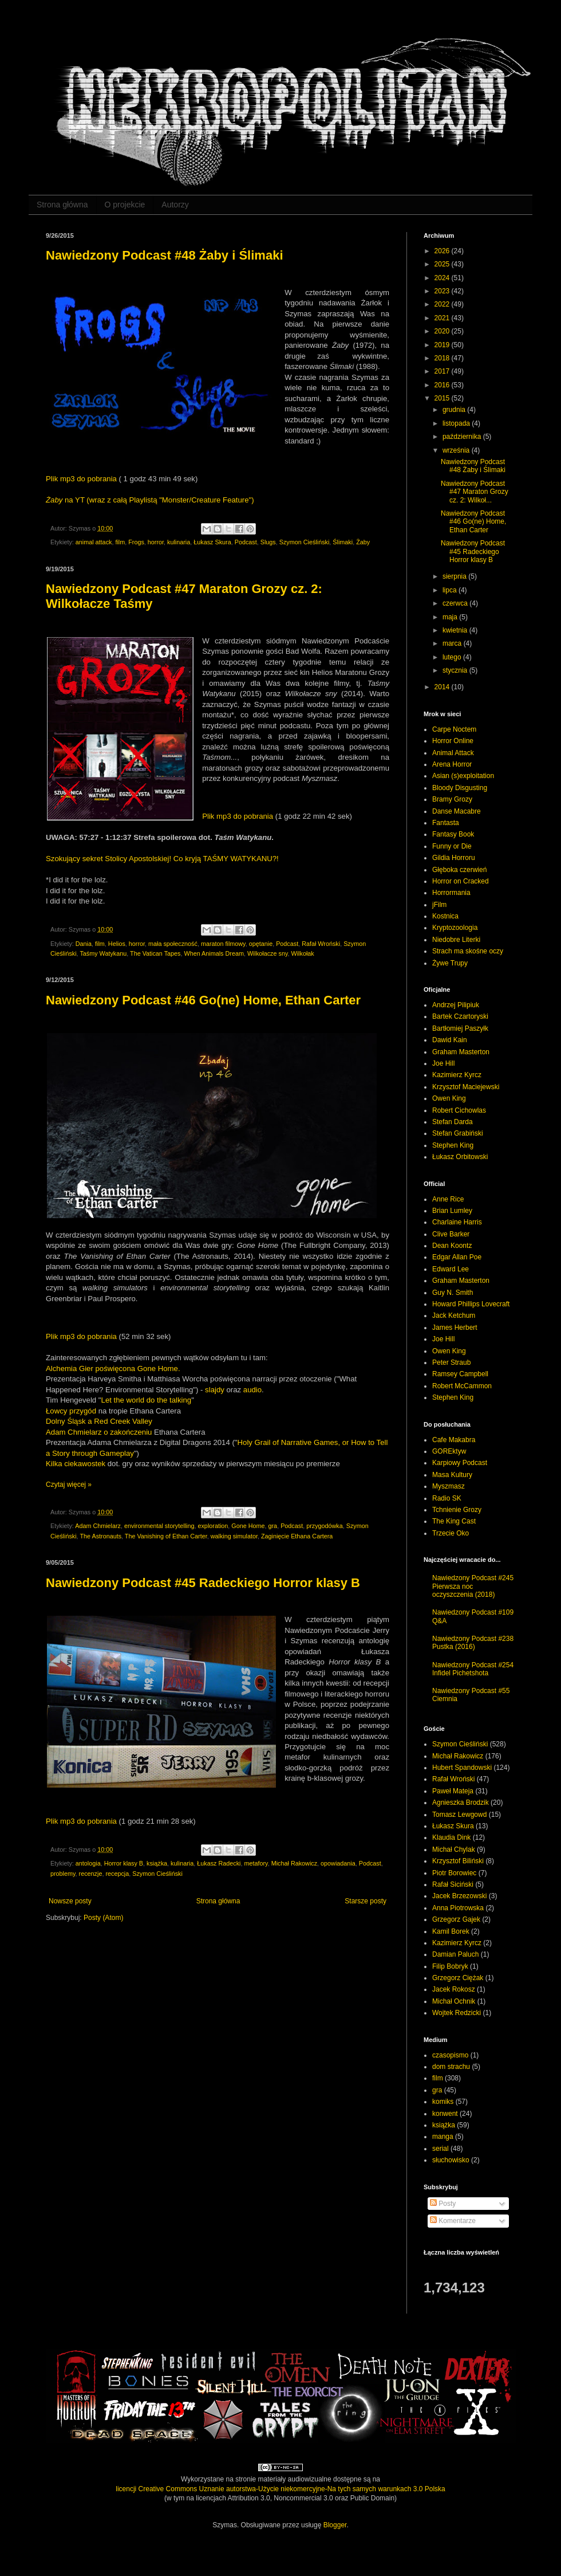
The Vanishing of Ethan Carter (166, 1536)
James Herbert (454, 1328)
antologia (88, 1863)
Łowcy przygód (71, 1411)
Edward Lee (450, 1269)
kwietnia (456, 630)
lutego (453, 657)
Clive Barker (450, 1234)
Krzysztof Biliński (458, 1861)
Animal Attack (453, 753)
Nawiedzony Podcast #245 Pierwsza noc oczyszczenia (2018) (472, 1586)
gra (273, 1525)
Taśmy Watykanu (103, 953)
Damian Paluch (455, 1954)
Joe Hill (443, 1063)
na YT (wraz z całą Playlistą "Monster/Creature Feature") (150, 500)
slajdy (214, 1389)
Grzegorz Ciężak (457, 1978)
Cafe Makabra (453, 1440)
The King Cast (454, 1521)
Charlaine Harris (457, 1222)
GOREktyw (449, 1451)
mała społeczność (172, 943)
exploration (212, 1525)
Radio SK (446, 1498)
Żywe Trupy (450, 963)
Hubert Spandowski (462, 1768)
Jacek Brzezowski (459, 1896)
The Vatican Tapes (155, 953)
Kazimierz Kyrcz (456, 1075)
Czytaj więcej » (69, 1485)
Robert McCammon (462, 1386)
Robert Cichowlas (459, 1110)
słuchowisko (450, 2160)
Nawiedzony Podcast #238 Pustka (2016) (472, 1643)
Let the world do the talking (146, 1400)
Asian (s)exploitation (463, 776)
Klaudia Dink (451, 1837)
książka (157, 1863)
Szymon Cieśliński (304, 542)
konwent (445, 2114)
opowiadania (338, 1863)
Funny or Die (452, 846)
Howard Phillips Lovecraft (470, 1304)
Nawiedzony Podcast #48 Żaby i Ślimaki (164, 255)
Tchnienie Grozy (456, 1510)
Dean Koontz (452, 1246)
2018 (443, 358)
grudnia (455, 410)
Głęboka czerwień (459, 870)
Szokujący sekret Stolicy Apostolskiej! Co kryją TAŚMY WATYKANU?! (162, 858)
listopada (457, 423)
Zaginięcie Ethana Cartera (297, 1536)
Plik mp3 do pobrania (81, 478)
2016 (443, 385)
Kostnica (445, 916)
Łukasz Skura (212, 542)
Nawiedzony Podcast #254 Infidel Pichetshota (472, 1669)
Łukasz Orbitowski (460, 1157)
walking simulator (234, 1536)
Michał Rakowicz (294, 1863)
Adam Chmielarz (98, 1525)
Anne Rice (448, 1199)
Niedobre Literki (456, 940)
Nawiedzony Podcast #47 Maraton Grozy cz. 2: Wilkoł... (474, 492)
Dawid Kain (449, 1040)
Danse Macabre (456, 811)
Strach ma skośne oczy (467, 951)
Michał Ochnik (453, 2001)
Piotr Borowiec (454, 1873)
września (457, 450)
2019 (443, 345)
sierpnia (455, 576)
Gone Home (247, 1525)
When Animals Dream (213, 953)
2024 (443, 278)
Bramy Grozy (452, 799)
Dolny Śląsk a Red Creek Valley (99, 1421)
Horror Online (452, 741)
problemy (63, 1873)
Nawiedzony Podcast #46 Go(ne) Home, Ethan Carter (203, 1000)
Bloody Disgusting (459, 788)
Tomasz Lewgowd (459, 1815)
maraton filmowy (223, 943)
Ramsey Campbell (460, 1374)
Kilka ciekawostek (75, 1463)
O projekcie (125, 204)
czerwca (456, 603)
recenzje (90, 1873)
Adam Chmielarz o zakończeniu (99, 1432)
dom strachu (451, 2067)
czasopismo (450, 2055)
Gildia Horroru (453, 858)
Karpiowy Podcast (459, 1463)
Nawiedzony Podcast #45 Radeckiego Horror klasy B (203, 1583)
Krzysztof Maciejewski (465, 1087)
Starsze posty (365, 1901)
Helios (116, 943)
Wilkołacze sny (267, 953)
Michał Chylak (453, 1849)
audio (252, 1389)
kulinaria (178, 542)
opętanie (260, 943)
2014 (443, 687)
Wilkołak (302, 953)
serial (440, 2149)
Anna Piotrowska (458, 1908)
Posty (443, 2204)
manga (442, 2137)
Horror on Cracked (460, 881)
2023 (443, 291)
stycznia (456, 670)
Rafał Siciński (452, 1884)
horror (156, 542)
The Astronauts (100, 1536)
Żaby (363, 542)
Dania (84, 943)
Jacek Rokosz (453, 1989)
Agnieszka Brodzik (460, 1803)
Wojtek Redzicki (456, 2013)
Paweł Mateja (452, 1791)
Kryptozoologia (454, 928)
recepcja (117, 1873)
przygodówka (324, 1525)
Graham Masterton (460, 1052)
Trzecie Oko (450, 1533)
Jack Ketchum (453, 1315)
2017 (443, 371)
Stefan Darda (452, 1122)
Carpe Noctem (454, 729)
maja (451, 617)
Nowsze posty (70, 1901)
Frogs (136, 542)
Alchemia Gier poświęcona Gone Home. (113, 1368)
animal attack (94, 542)
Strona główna (62, 204)
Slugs (268, 542)
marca (453, 643)
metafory (256, 1863)
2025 (443, 264)
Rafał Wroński (321, 943)
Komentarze (453, 2221)
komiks (442, 2102)
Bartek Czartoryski (460, 1016)
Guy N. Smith (452, 1293)
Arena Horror (452, 764)
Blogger (335, 2525)
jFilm (439, 905)
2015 (443, 398)
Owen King (449, 1098)
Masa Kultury (452, 1475)
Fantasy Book (453, 834)
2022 (443, 304)
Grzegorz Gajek (456, 1919)
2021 (443, 318)
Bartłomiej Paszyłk (460, 1028)
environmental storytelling (159, 1525)
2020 (443, 331)
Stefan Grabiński (457, 1133)
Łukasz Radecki (218, 1863)
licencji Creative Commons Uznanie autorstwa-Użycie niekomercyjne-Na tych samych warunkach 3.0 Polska (280, 2489)
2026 (443, 251)
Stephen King (452, 1145)
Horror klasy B (123, 1863)
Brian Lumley (452, 1211)
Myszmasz (448, 1486)
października (463, 437)
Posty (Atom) (103, 1918)
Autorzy (174, 204)
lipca (451, 590)
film (120, 542)
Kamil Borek (450, 1931)
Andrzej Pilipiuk (455, 1005)
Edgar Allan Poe (456, 1257)
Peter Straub (451, 1362)
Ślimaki (343, 542)
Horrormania (451, 893)
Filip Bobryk (450, 1966)
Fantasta (445, 823)
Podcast (246, 542)
